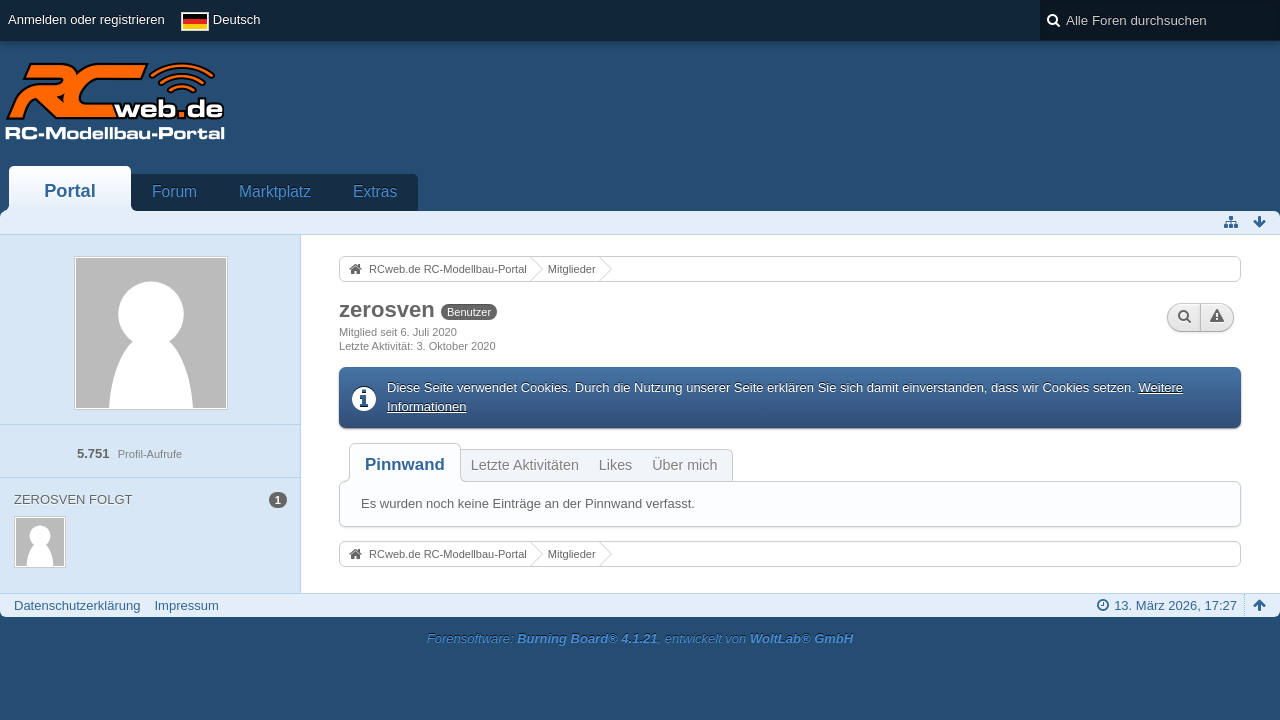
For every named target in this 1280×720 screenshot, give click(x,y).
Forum (174, 191)
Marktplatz (275, 191)
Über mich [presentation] (684, 465)
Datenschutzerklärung (77, 605)
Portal (70, 191)
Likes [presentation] (615, 465)
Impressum (186, 605)
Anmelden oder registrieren (86, 19)
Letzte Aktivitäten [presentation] (525, 465)
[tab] (405, 464)
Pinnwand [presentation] (405, 464)
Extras (375, 191)
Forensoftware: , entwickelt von (640, 638)
